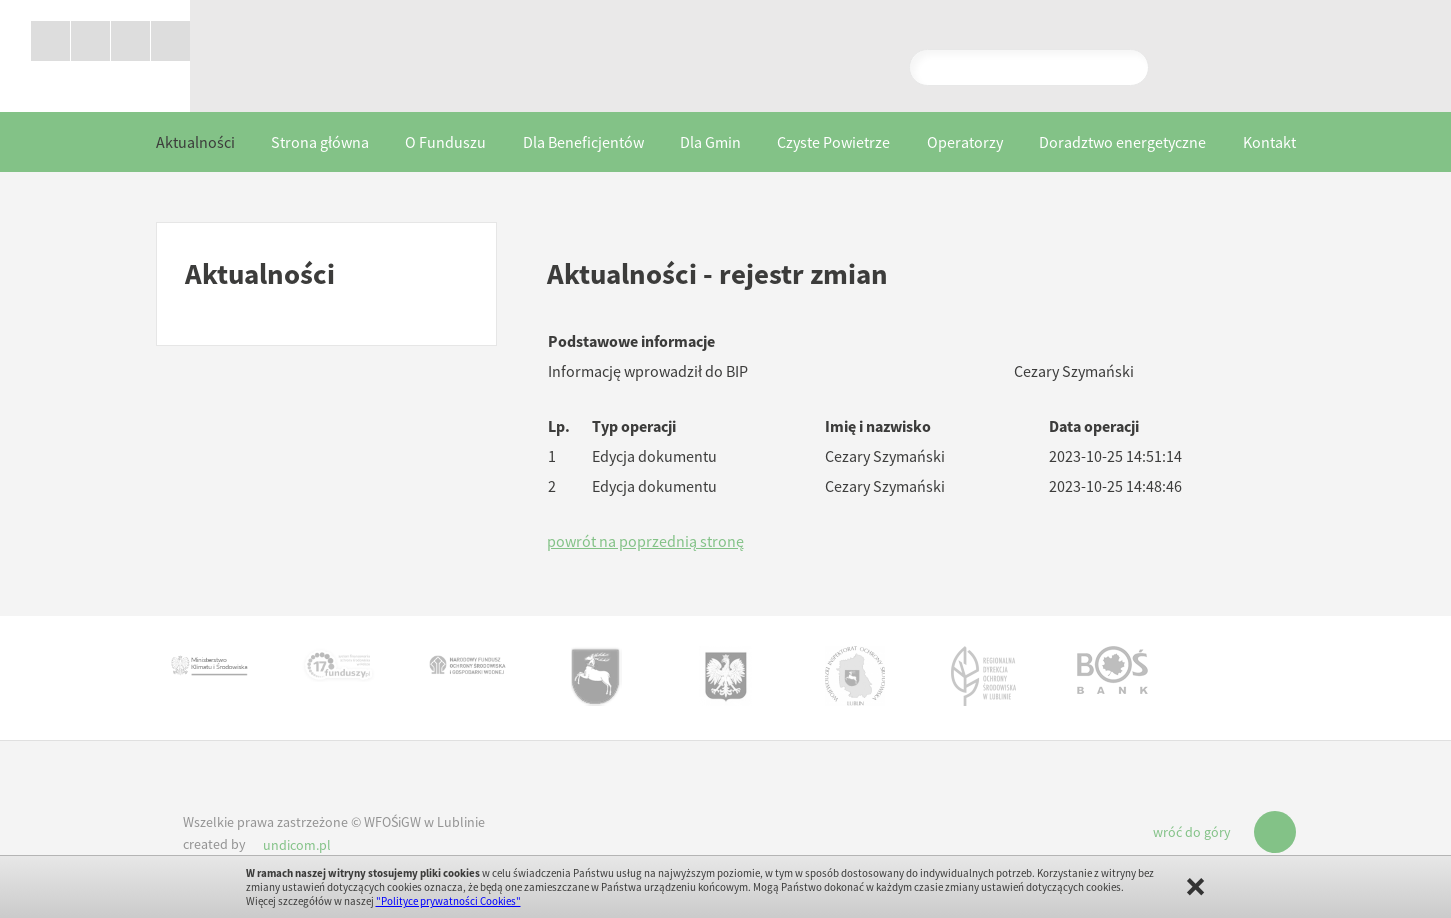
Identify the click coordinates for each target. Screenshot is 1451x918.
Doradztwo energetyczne (1122, 143)
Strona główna (320, 143)
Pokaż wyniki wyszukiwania (1030, 67)
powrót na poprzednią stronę (645, 542)
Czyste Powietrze (833, 143)
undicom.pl (297, 846)
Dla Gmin (710, 143)
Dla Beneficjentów (583, 143)
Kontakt (1269, 143)
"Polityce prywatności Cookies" (448, 901)
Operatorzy (965, 143)
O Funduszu (445, 143)
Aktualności (195, 143)
